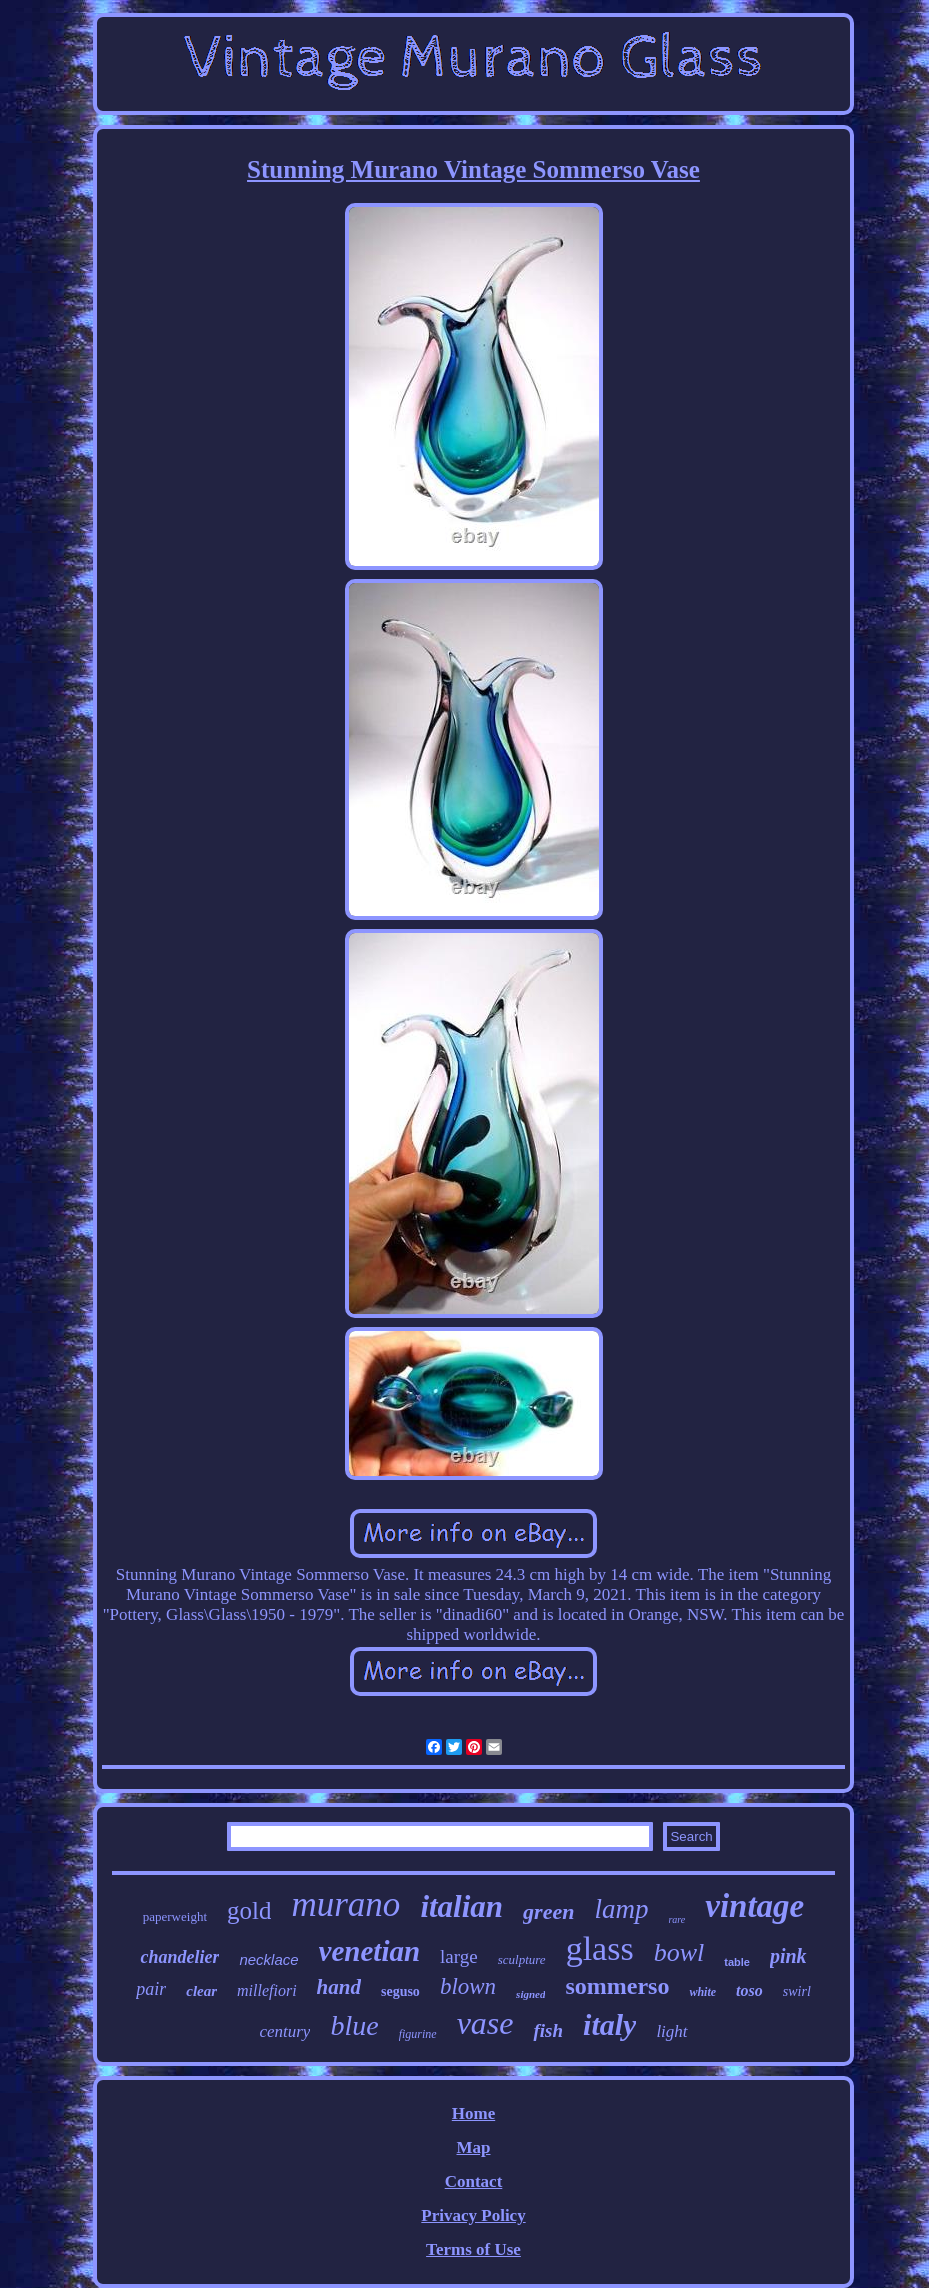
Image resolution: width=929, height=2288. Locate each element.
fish (548, 2030)
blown (468, 1986)
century (284, 2031)
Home (473, 2113)
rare (676, 1919)
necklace (268, 1959)
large (459, 1956)
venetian (370, 1951)
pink (788, 1956)
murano (345, 1904)
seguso (400, 1991)
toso (749, 1990)
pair (151, 1989)
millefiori (267, 1990)
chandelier (179, 1957)
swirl (797, 1991)
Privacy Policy (473, 2215)
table (737, 1962)
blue (354, 2025)
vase (485, 2023)
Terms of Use (473, 2249)
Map (473, 2147)
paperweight (175, 1916)
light (671, 2031)
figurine (418, 2034)
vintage (754, 1906)
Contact (474, 2181)
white (702, 1992)
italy (609, 2024)
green (548, 1911)
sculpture (522, 1959)
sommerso (617, 1986)
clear (201, 1991)
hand (339, 1987)
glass (600, 1948)
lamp (621, 1909)
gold (249, 1910)
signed (530, 1994)
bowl (679, 1952)
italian (461, 1906)
